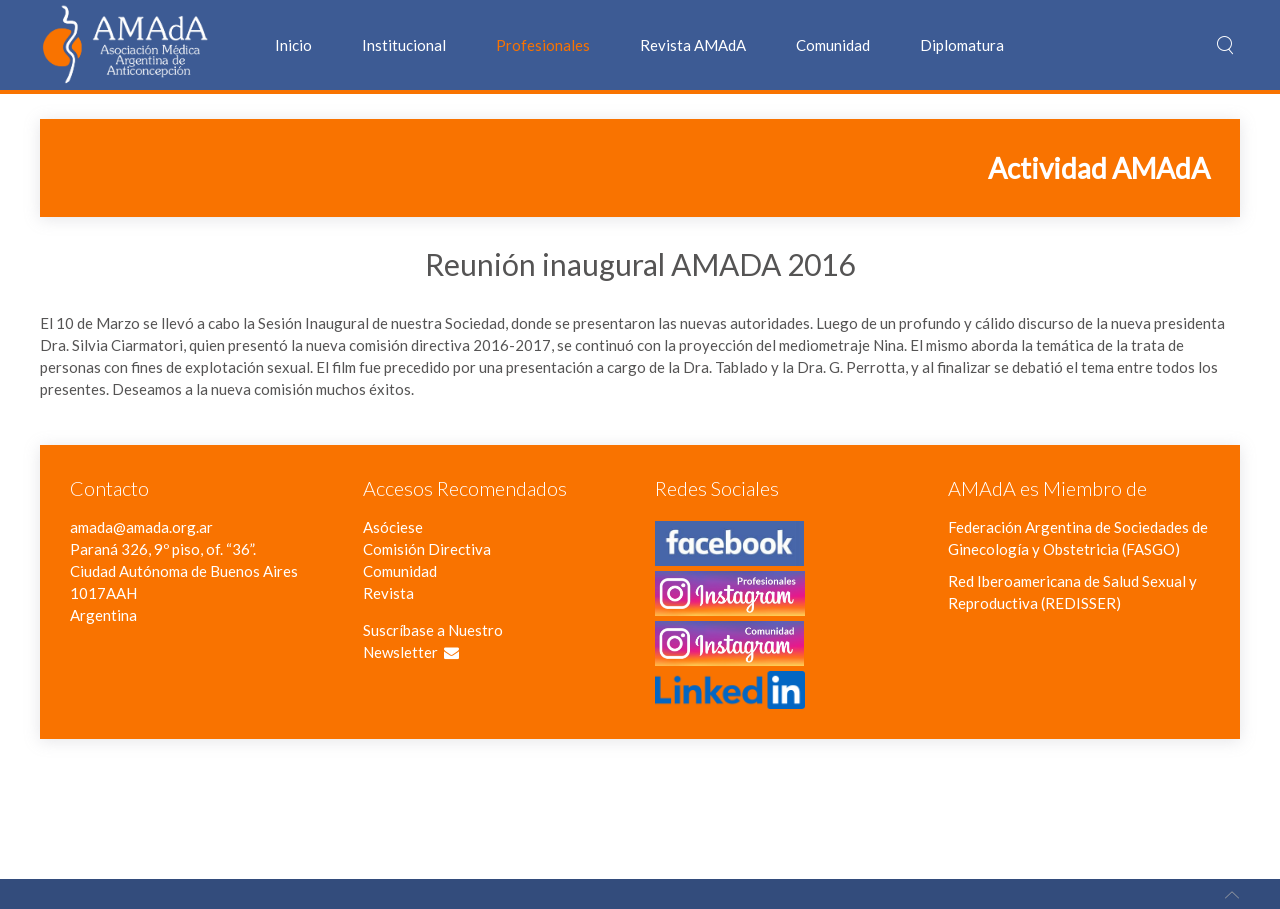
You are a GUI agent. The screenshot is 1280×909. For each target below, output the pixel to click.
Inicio (293, 45)
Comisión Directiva (427, 549)
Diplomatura (962, 45)
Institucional (404, 45)
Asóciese (393, 527)
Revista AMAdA (693, 45)
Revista (388, 593)
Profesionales (543, 45)
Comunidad (833, 45)
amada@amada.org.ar (141, 527)
